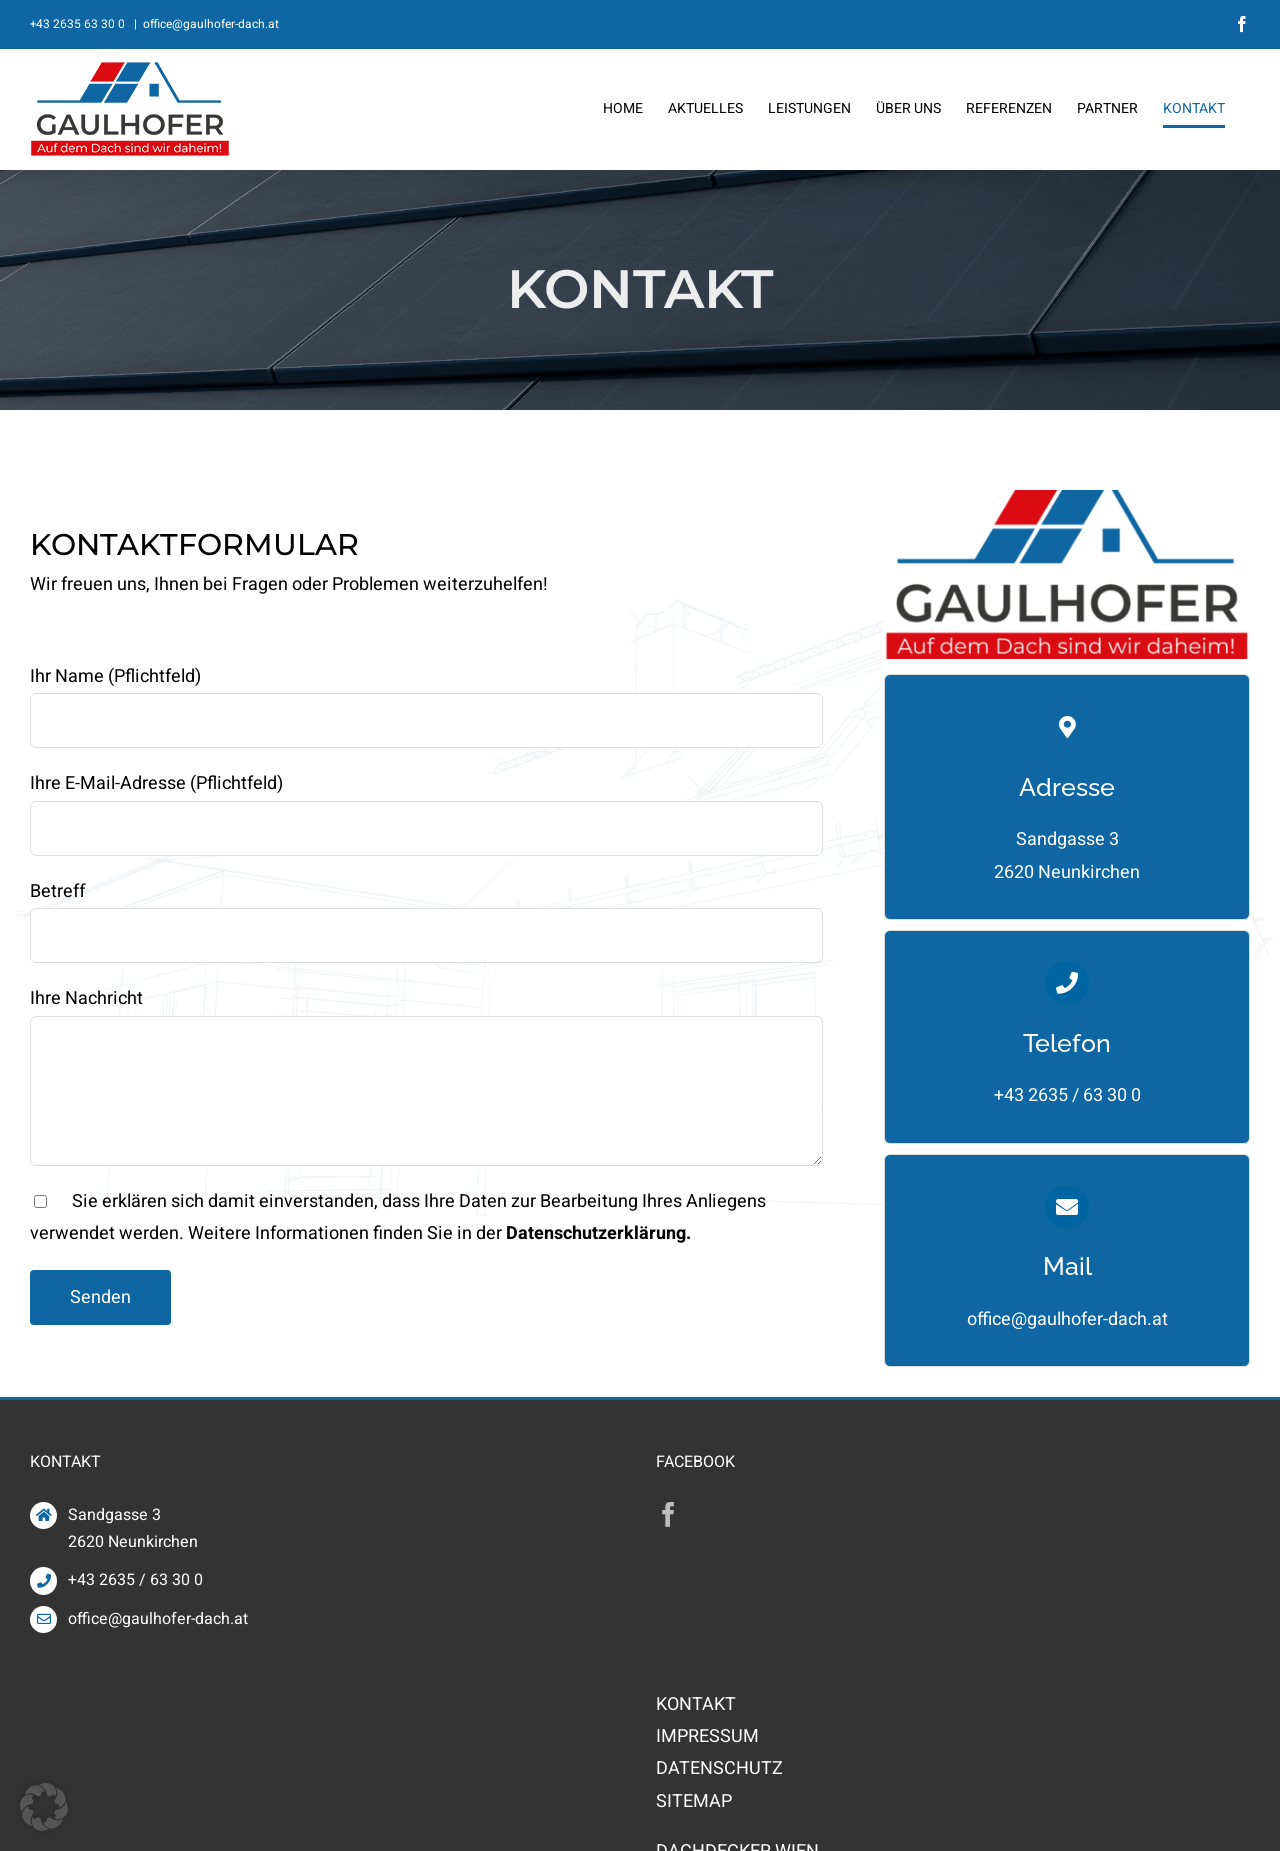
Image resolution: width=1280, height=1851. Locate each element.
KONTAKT (696, 1704)
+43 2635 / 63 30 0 (1067, 1095)
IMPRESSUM (707, 1736)
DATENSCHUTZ (719, 1768)
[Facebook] (668, 1514)
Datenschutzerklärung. (598, 1233)
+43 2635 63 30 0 (79, 24)
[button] (44, 1807)
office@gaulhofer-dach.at (211, 24)
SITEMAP (694, 1801)
